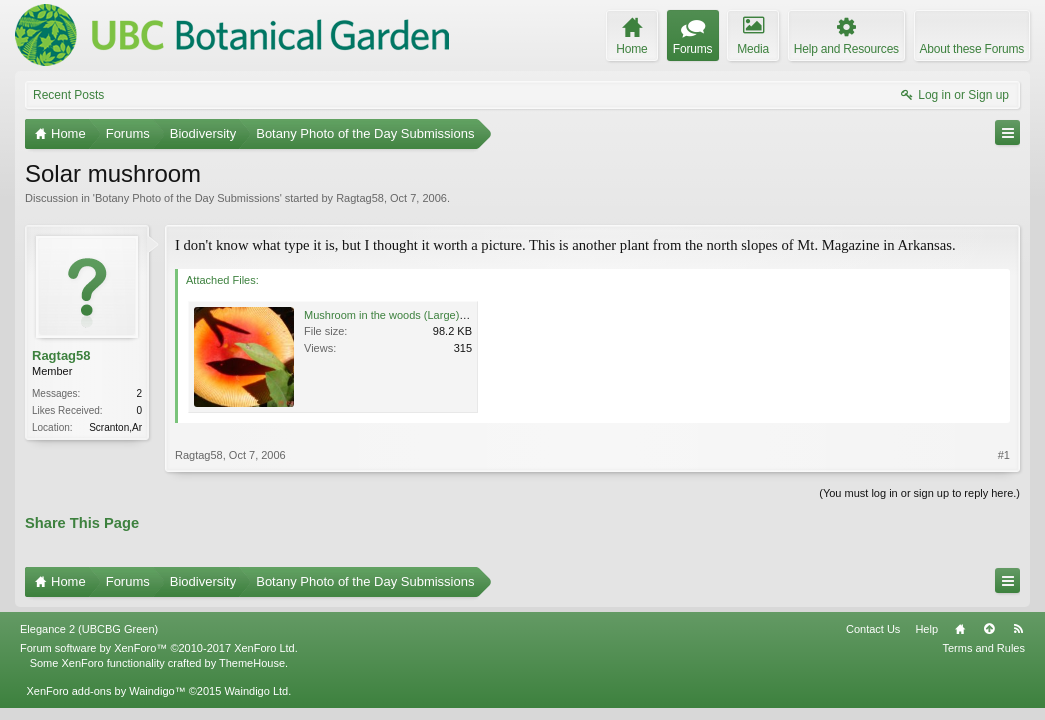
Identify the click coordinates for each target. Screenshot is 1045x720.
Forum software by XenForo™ (159, 648)
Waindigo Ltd (256, 691)
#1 (1004, 455)
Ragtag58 (360, 198)
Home (960, 629)
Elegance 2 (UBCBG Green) (89, 629)
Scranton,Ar (115, 427)
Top (989, 629)
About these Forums (972, 49)
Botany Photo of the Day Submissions (187, 198)
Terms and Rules (983, 648)
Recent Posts (68, 95)
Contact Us (873, 629)
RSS (1018, 629)
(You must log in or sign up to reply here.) (919, 493)
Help (926, 629)
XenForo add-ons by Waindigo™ (105, 691)
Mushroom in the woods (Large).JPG (394, 315)
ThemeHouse (252, 663)
